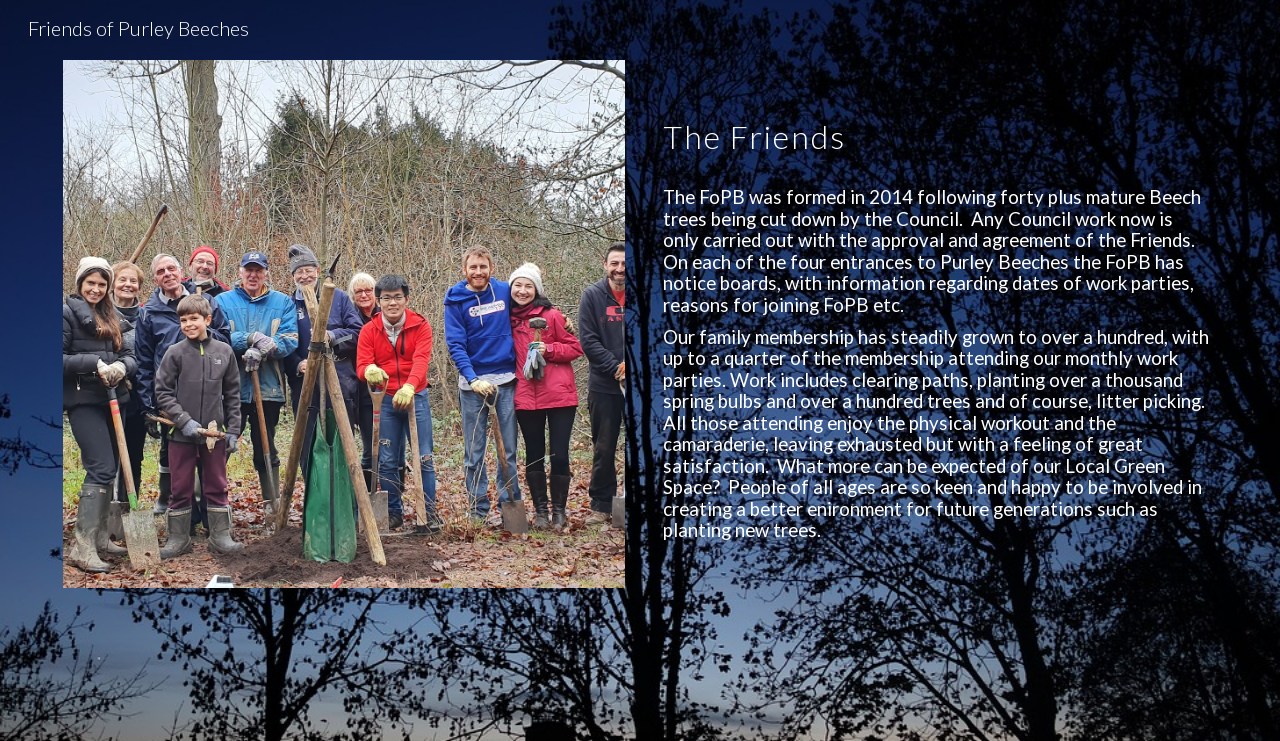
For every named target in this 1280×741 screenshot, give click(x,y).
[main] (936, 116)
